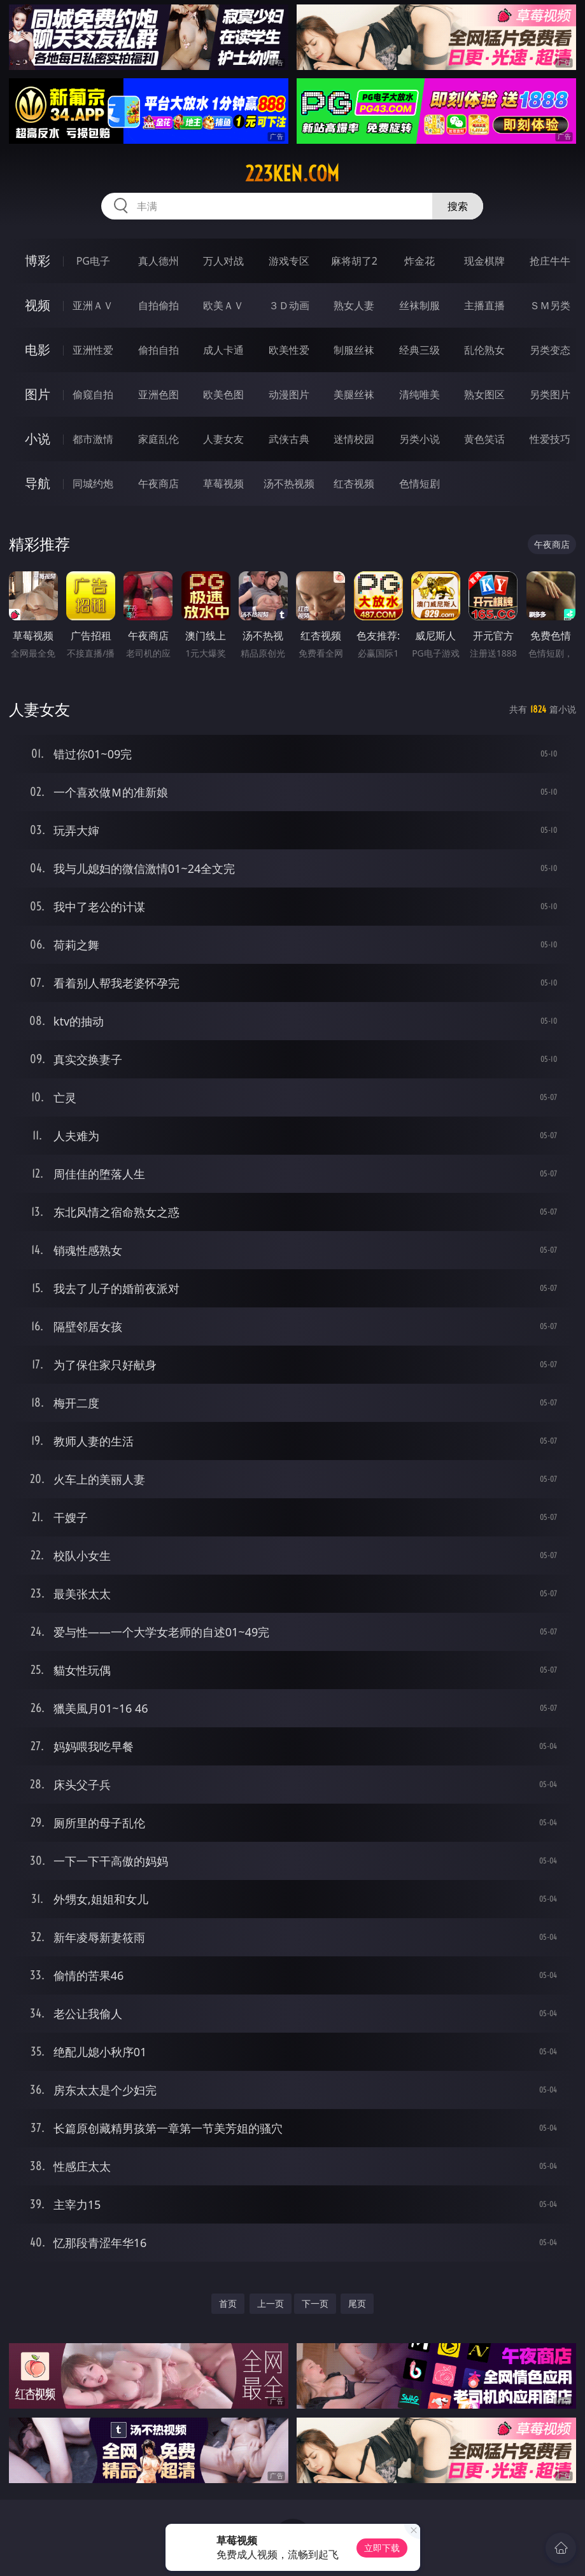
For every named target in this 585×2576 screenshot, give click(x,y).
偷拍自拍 (158, 350)
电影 (37, 349)
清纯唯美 (419, 394)
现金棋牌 (484, 261)
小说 (37, 438)
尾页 (357, 2303)
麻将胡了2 (354, 261)
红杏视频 (354, 484)
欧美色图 (223, 394)
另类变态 (550, 350)
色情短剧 (419, 484)
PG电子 (93, 261)
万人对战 (223, 261)
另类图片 (550, 394)
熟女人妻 (354, 305)
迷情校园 (354, 439)
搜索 (458, 206)
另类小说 (419, 439)
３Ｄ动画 (289, 305)
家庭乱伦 (158, 439)
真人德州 (158, 261)
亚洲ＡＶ (93, 305)
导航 (37, 483)
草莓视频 (223, 484)
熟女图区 (484, 394)
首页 (228, 2303)
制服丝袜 (354, 350)
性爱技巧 (550, 439)
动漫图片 (289, 394)
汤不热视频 (289, 484)
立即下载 (382, 2548)
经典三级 (419, 350)
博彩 (37, 260)
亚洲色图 (158, 394)
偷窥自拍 (93, 394)
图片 (37, 394)
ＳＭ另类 (550, 305)
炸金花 (419, 261)
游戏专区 (289, 261)
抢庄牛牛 (550, 261)
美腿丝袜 (354, 394)
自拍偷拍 (158, 305)
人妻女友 (223, 439)
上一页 (270, 2303)
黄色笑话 (484, 439)
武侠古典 (289, 439)
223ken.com (292, 173)
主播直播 (484, 305)
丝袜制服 (419, 305)
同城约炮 (93, 484)
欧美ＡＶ (223, 305)
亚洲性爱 (93, 350)
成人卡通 (223, 350)
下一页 (315, 2303)
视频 (37, 305)
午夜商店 (158, 484)
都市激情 (93, 439)
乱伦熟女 (484, 350)
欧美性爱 (289, 350)
